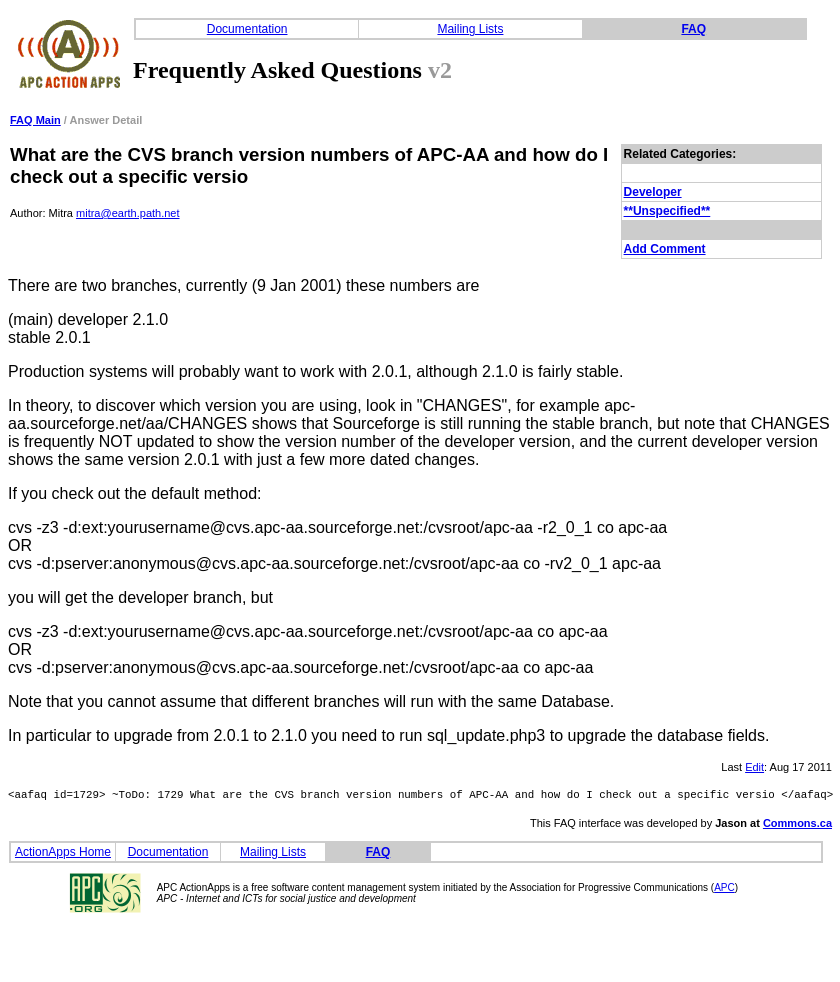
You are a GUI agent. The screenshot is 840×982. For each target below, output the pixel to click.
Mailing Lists (470, 29)
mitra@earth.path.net (128, 213)
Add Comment (665, 249)
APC (724, 890)
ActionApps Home (63, 855)
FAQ (693, 29)
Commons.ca (797, 826)
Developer (653, 192)
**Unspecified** (667, 211)
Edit (754, 767)
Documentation (247, 29)
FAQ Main (35, 120)
